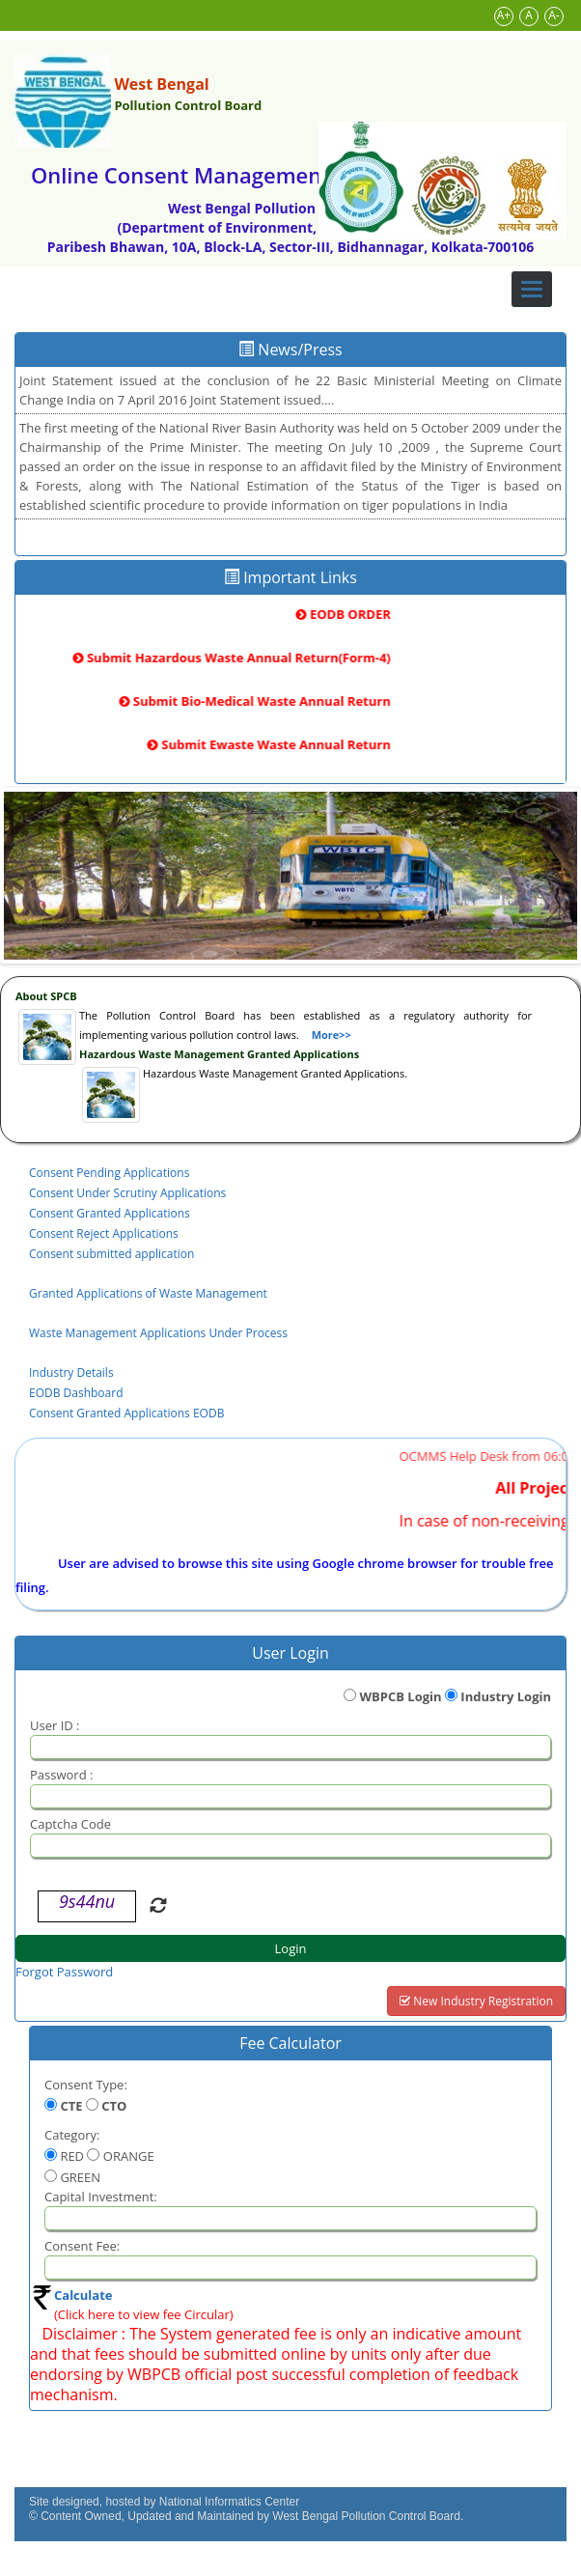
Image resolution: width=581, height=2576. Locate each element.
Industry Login (505, 1696)
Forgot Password (64, 1971)
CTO (113, 2105)
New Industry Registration (476, 2001)
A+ (504, 15)
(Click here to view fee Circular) (144, 2314)
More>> (331, 1034)
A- (553, 15)
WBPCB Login (400, 1696)
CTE (71, 2105)
